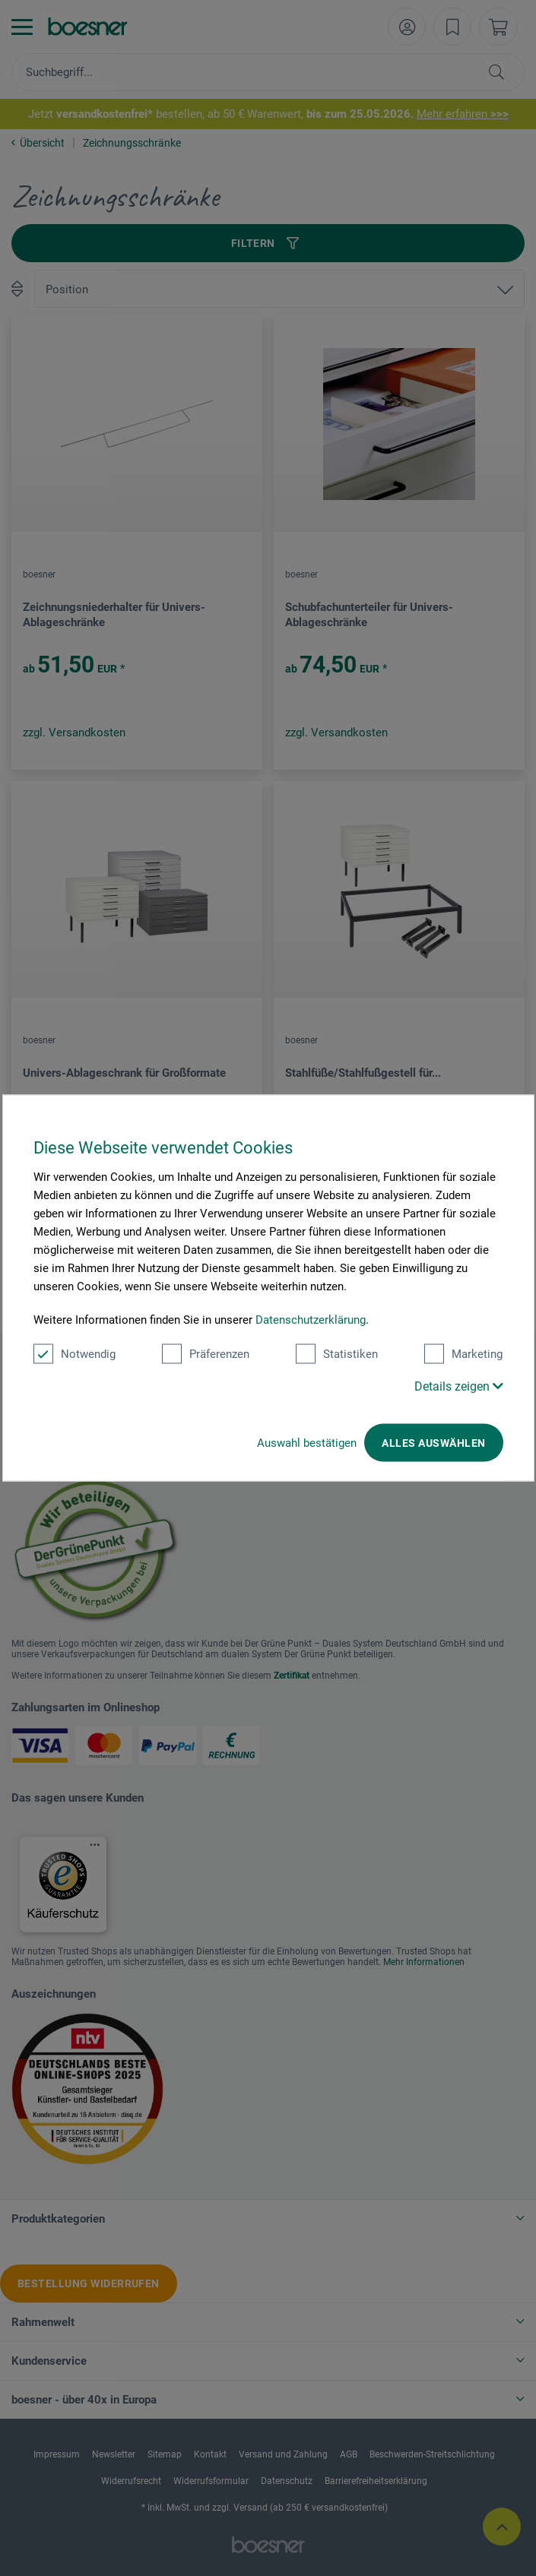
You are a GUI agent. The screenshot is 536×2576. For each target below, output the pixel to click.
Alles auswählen (433, 1443)
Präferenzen (205, 1354)
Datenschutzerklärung (310, 1320)
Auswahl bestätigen (307, 1443)
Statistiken (337, 1354)
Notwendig (74, 1354)
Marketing (463, 1354)
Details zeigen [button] (458, 1386)
